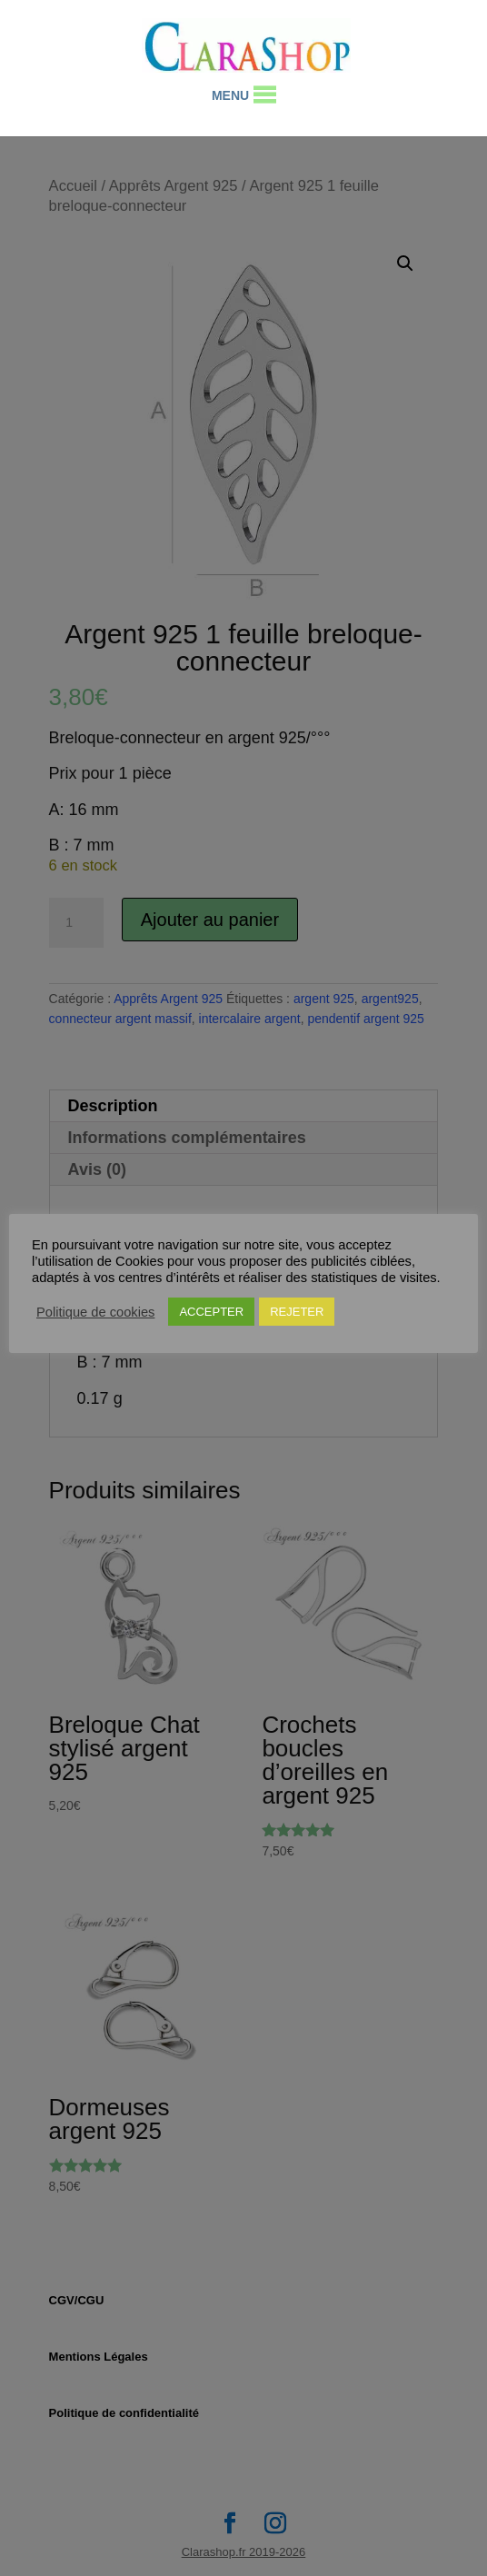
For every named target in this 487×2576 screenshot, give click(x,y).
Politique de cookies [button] (95, 1312)
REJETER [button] (296, 1311)
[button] (230, 95)
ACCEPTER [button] (211, 1311)
